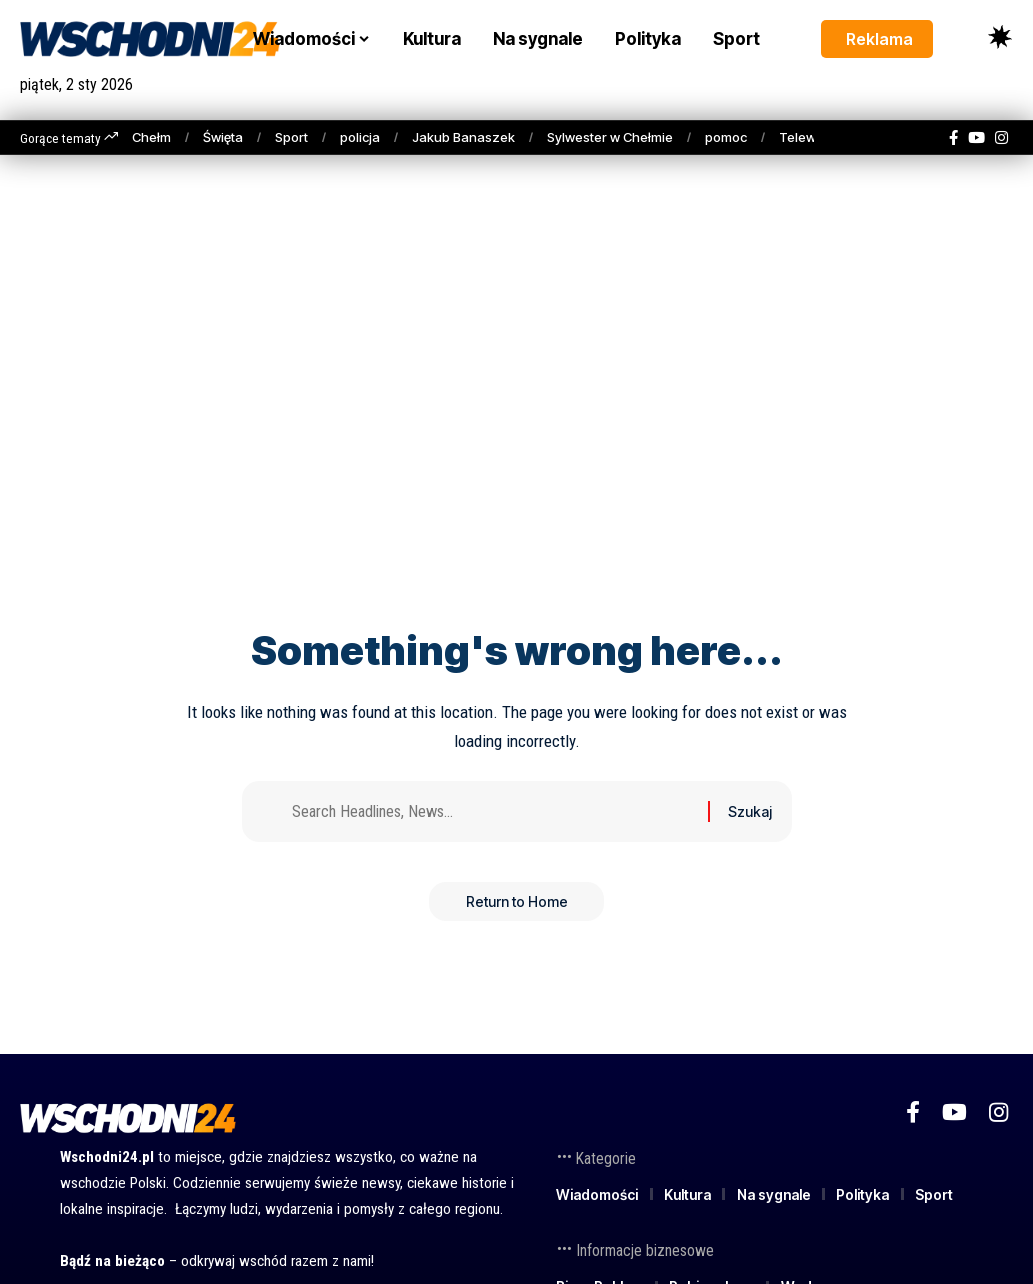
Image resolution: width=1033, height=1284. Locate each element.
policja (360, 137)
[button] (963, 38)
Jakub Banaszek (463, 137)
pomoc (726, 137)
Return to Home (517, 905)
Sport (291, 137)
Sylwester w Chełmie (610, 137)
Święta (223, 137)
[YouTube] (976, 138)
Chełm (151, 137)
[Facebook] (953, 138)
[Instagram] (1001, 138)
